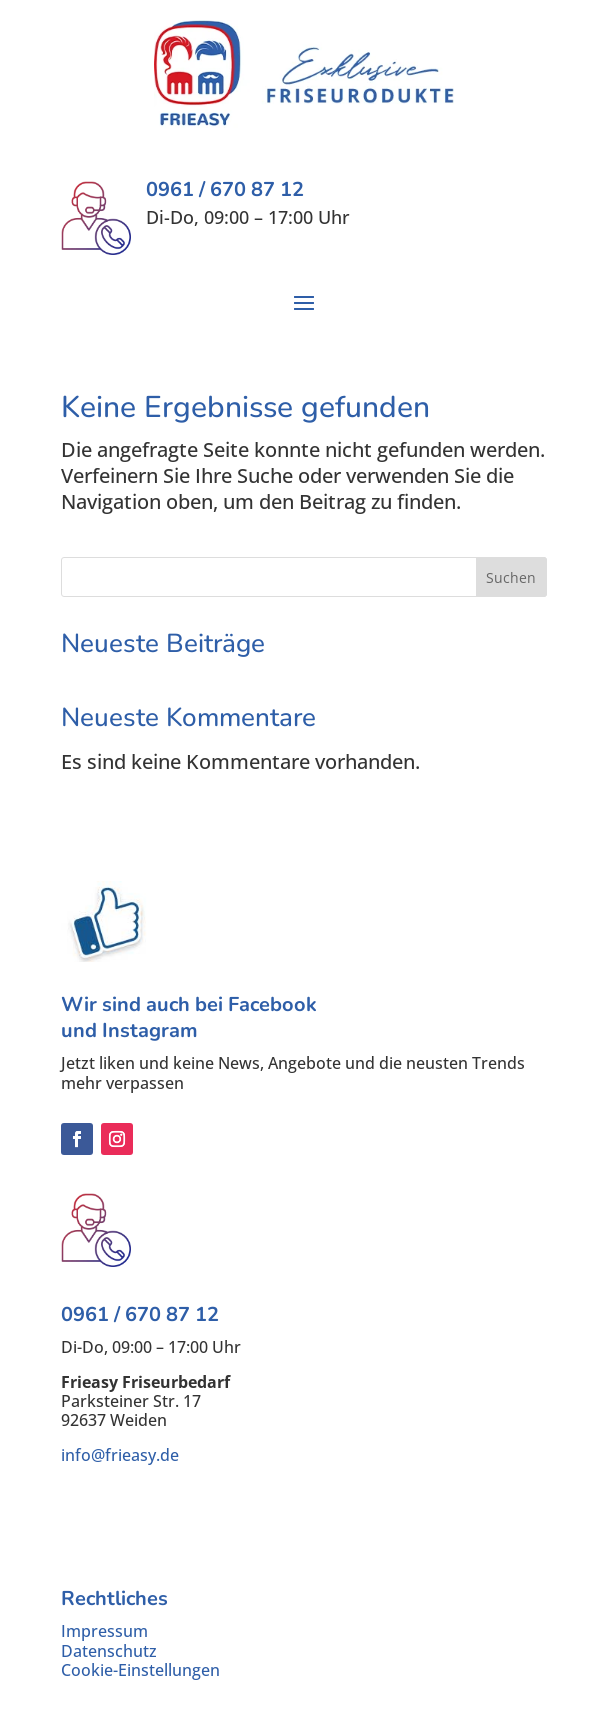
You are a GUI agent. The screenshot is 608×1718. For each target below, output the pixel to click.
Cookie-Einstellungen (140, 1670)
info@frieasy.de (120, 1455)
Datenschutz (109, 1651)
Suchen (511, 577)
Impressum (104, 1631)
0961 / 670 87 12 (140, 1314)
